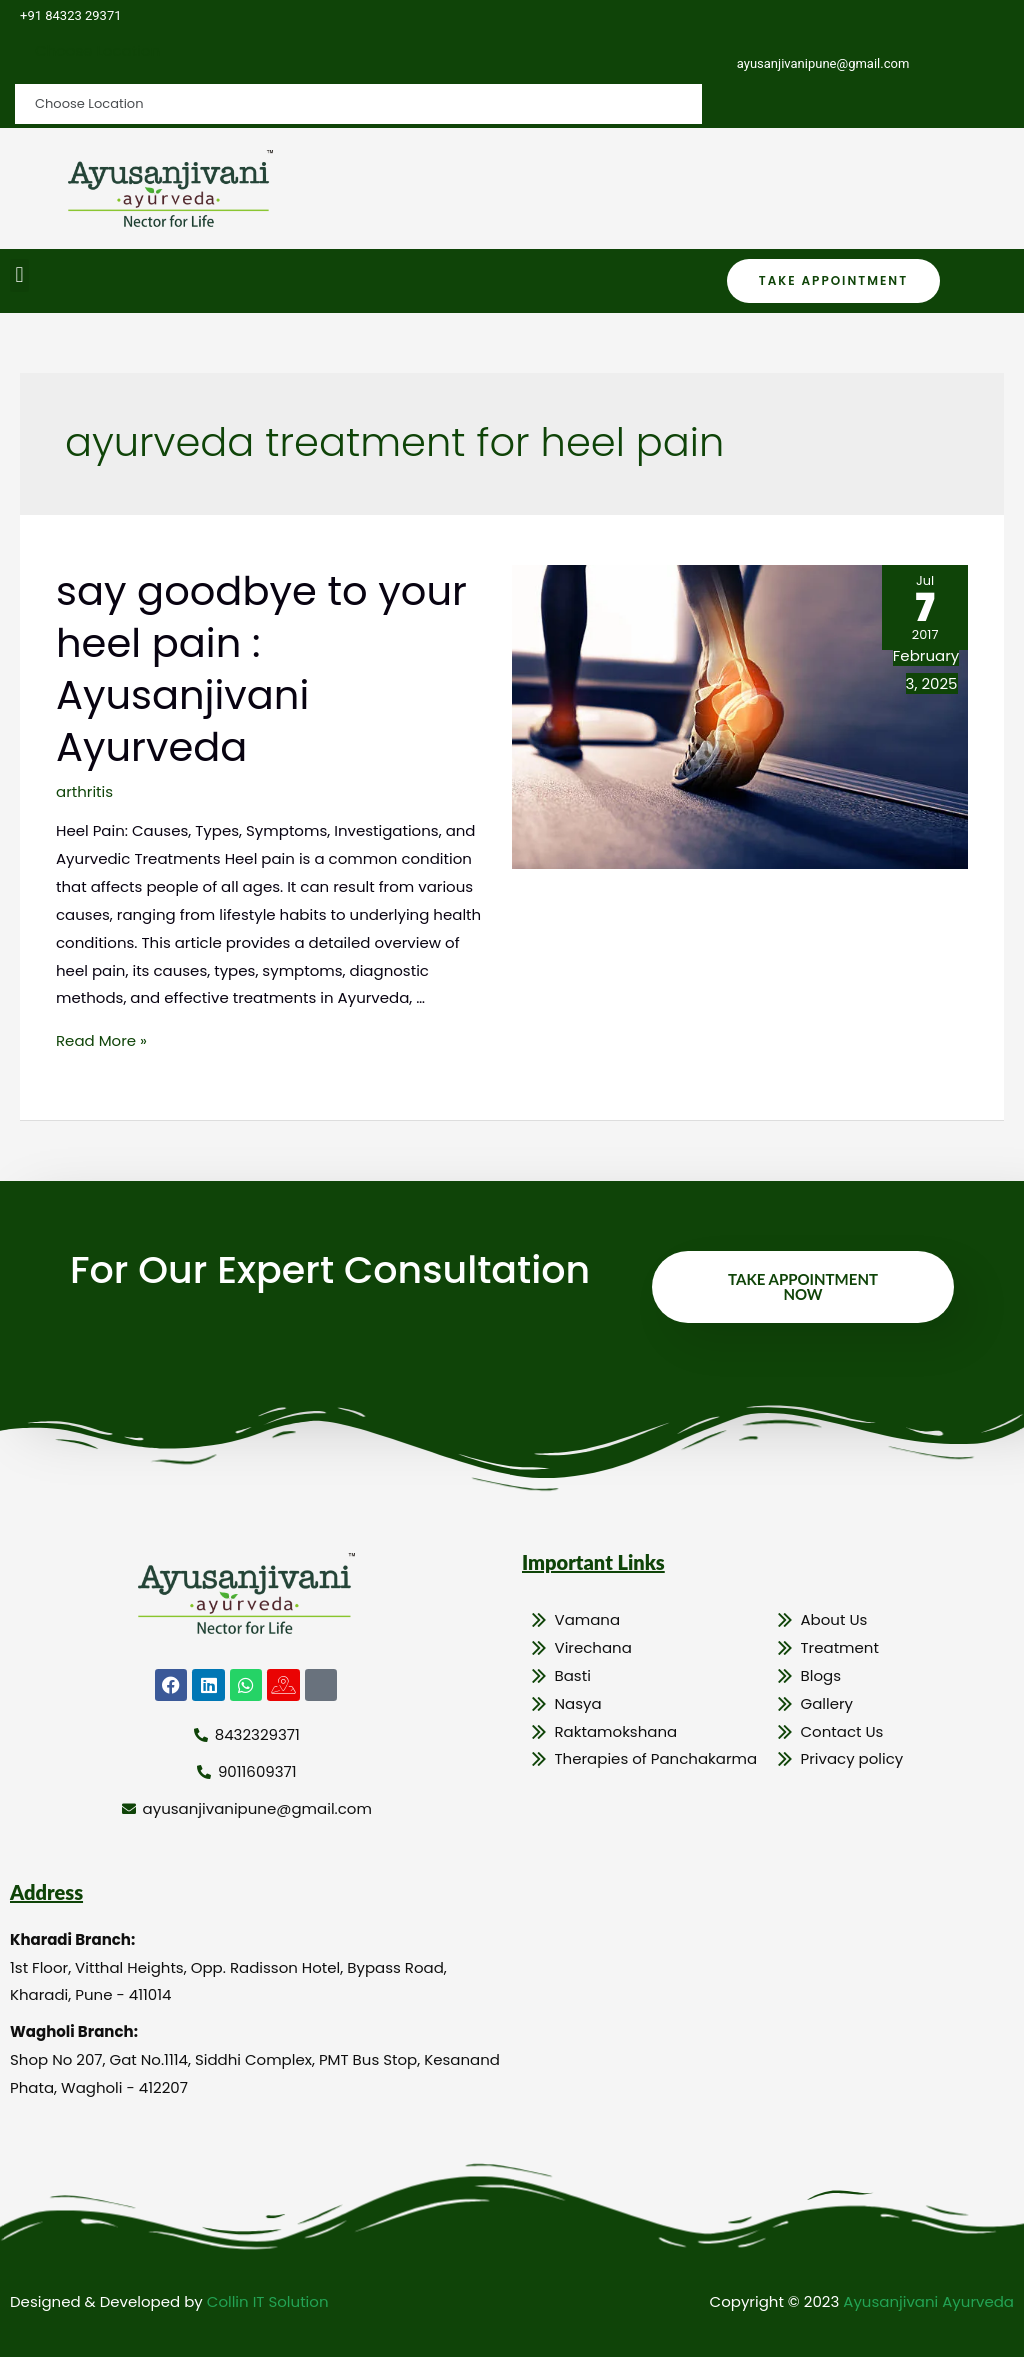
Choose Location (97, 50)
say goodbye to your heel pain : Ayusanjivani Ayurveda (261, 669)
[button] (19, 275)
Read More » (101, 1040)
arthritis (84, 791)
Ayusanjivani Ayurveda (928, 2301)
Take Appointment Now (803, 1286)
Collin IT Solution (268, 2301)
